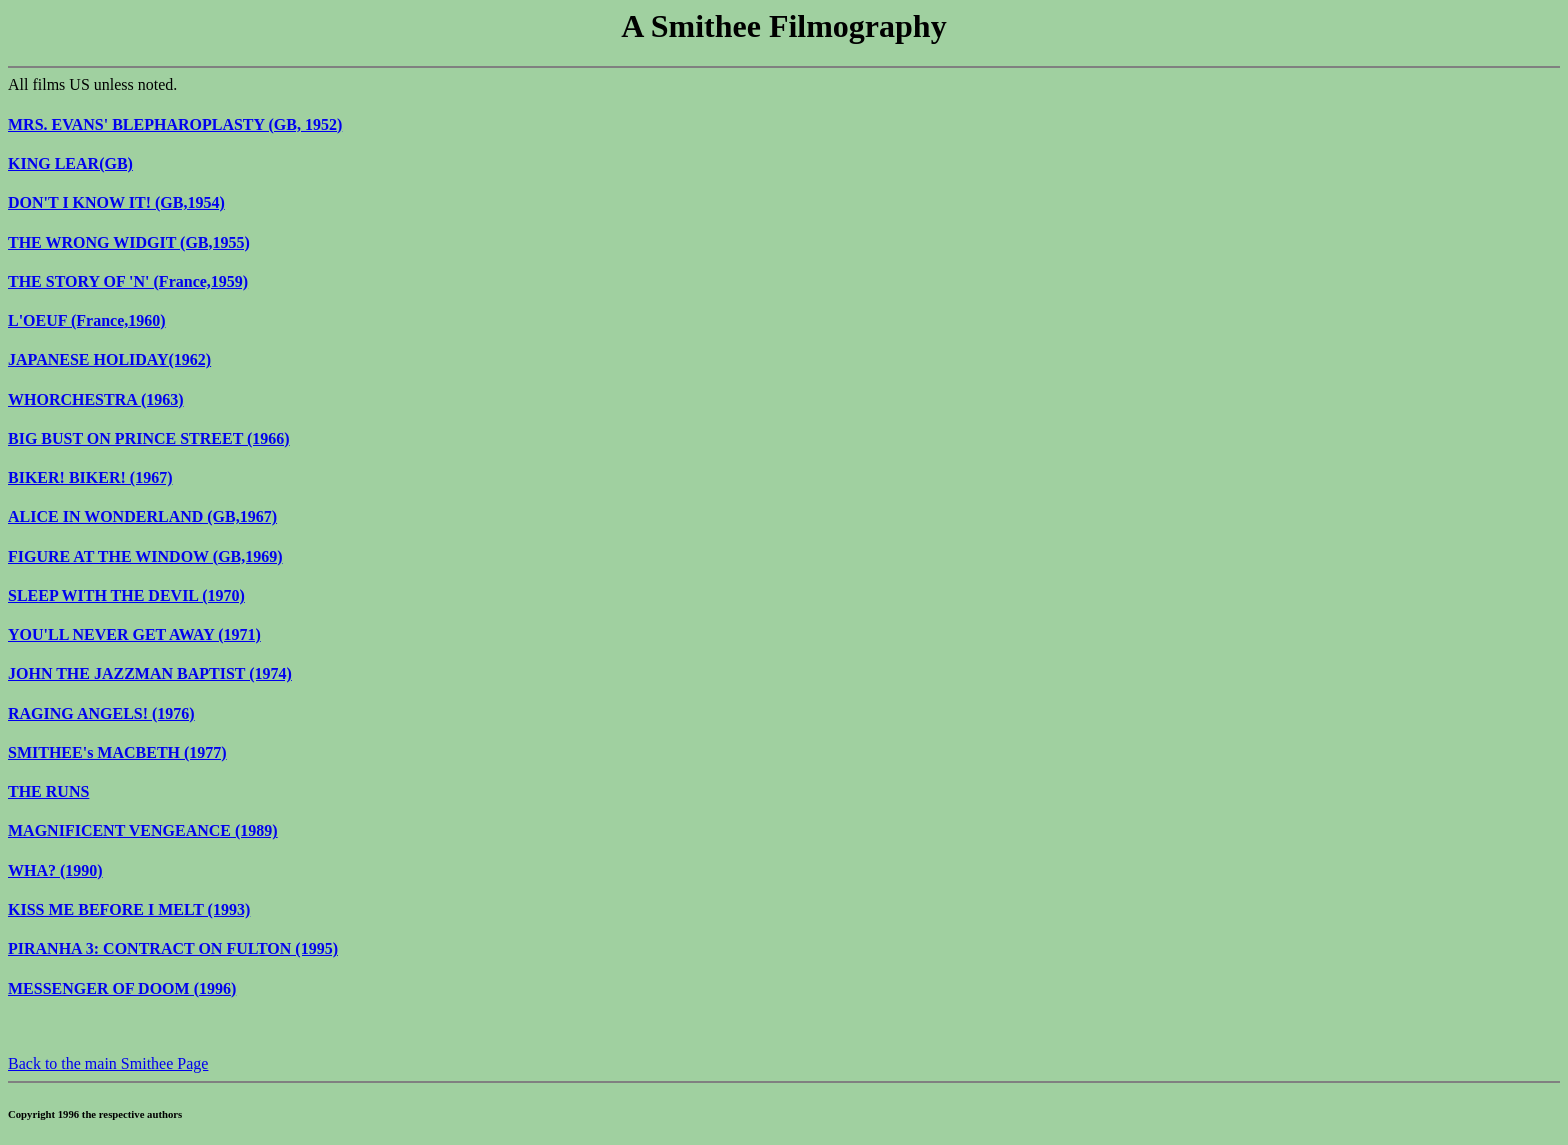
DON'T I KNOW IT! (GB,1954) (116, 202)
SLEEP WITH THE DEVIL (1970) (126, 595)
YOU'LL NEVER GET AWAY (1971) (134, 634)
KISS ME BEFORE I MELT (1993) (129, 909)
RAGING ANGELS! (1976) (101, 713)
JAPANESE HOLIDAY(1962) (109, 359)
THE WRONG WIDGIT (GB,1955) (129, 242)
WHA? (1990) (55, 870)
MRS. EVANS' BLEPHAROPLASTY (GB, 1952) (175, 124)
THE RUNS (48, 791)
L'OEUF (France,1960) (87, 320)
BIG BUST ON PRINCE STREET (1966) (149, 438)
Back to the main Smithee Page (108, 1063)
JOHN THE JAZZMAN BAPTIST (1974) (150, 673)
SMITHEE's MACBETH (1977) (117, 752)
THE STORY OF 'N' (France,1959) (128, 281)
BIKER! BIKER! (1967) (90, 477)
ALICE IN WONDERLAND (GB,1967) (142, 516)
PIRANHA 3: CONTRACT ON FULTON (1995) (173, 948)
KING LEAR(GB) (70, 163)
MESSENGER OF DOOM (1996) (122, 988)
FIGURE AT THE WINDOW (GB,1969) (145, 556)
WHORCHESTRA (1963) (96, 399)
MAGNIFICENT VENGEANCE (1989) (143, 830)
